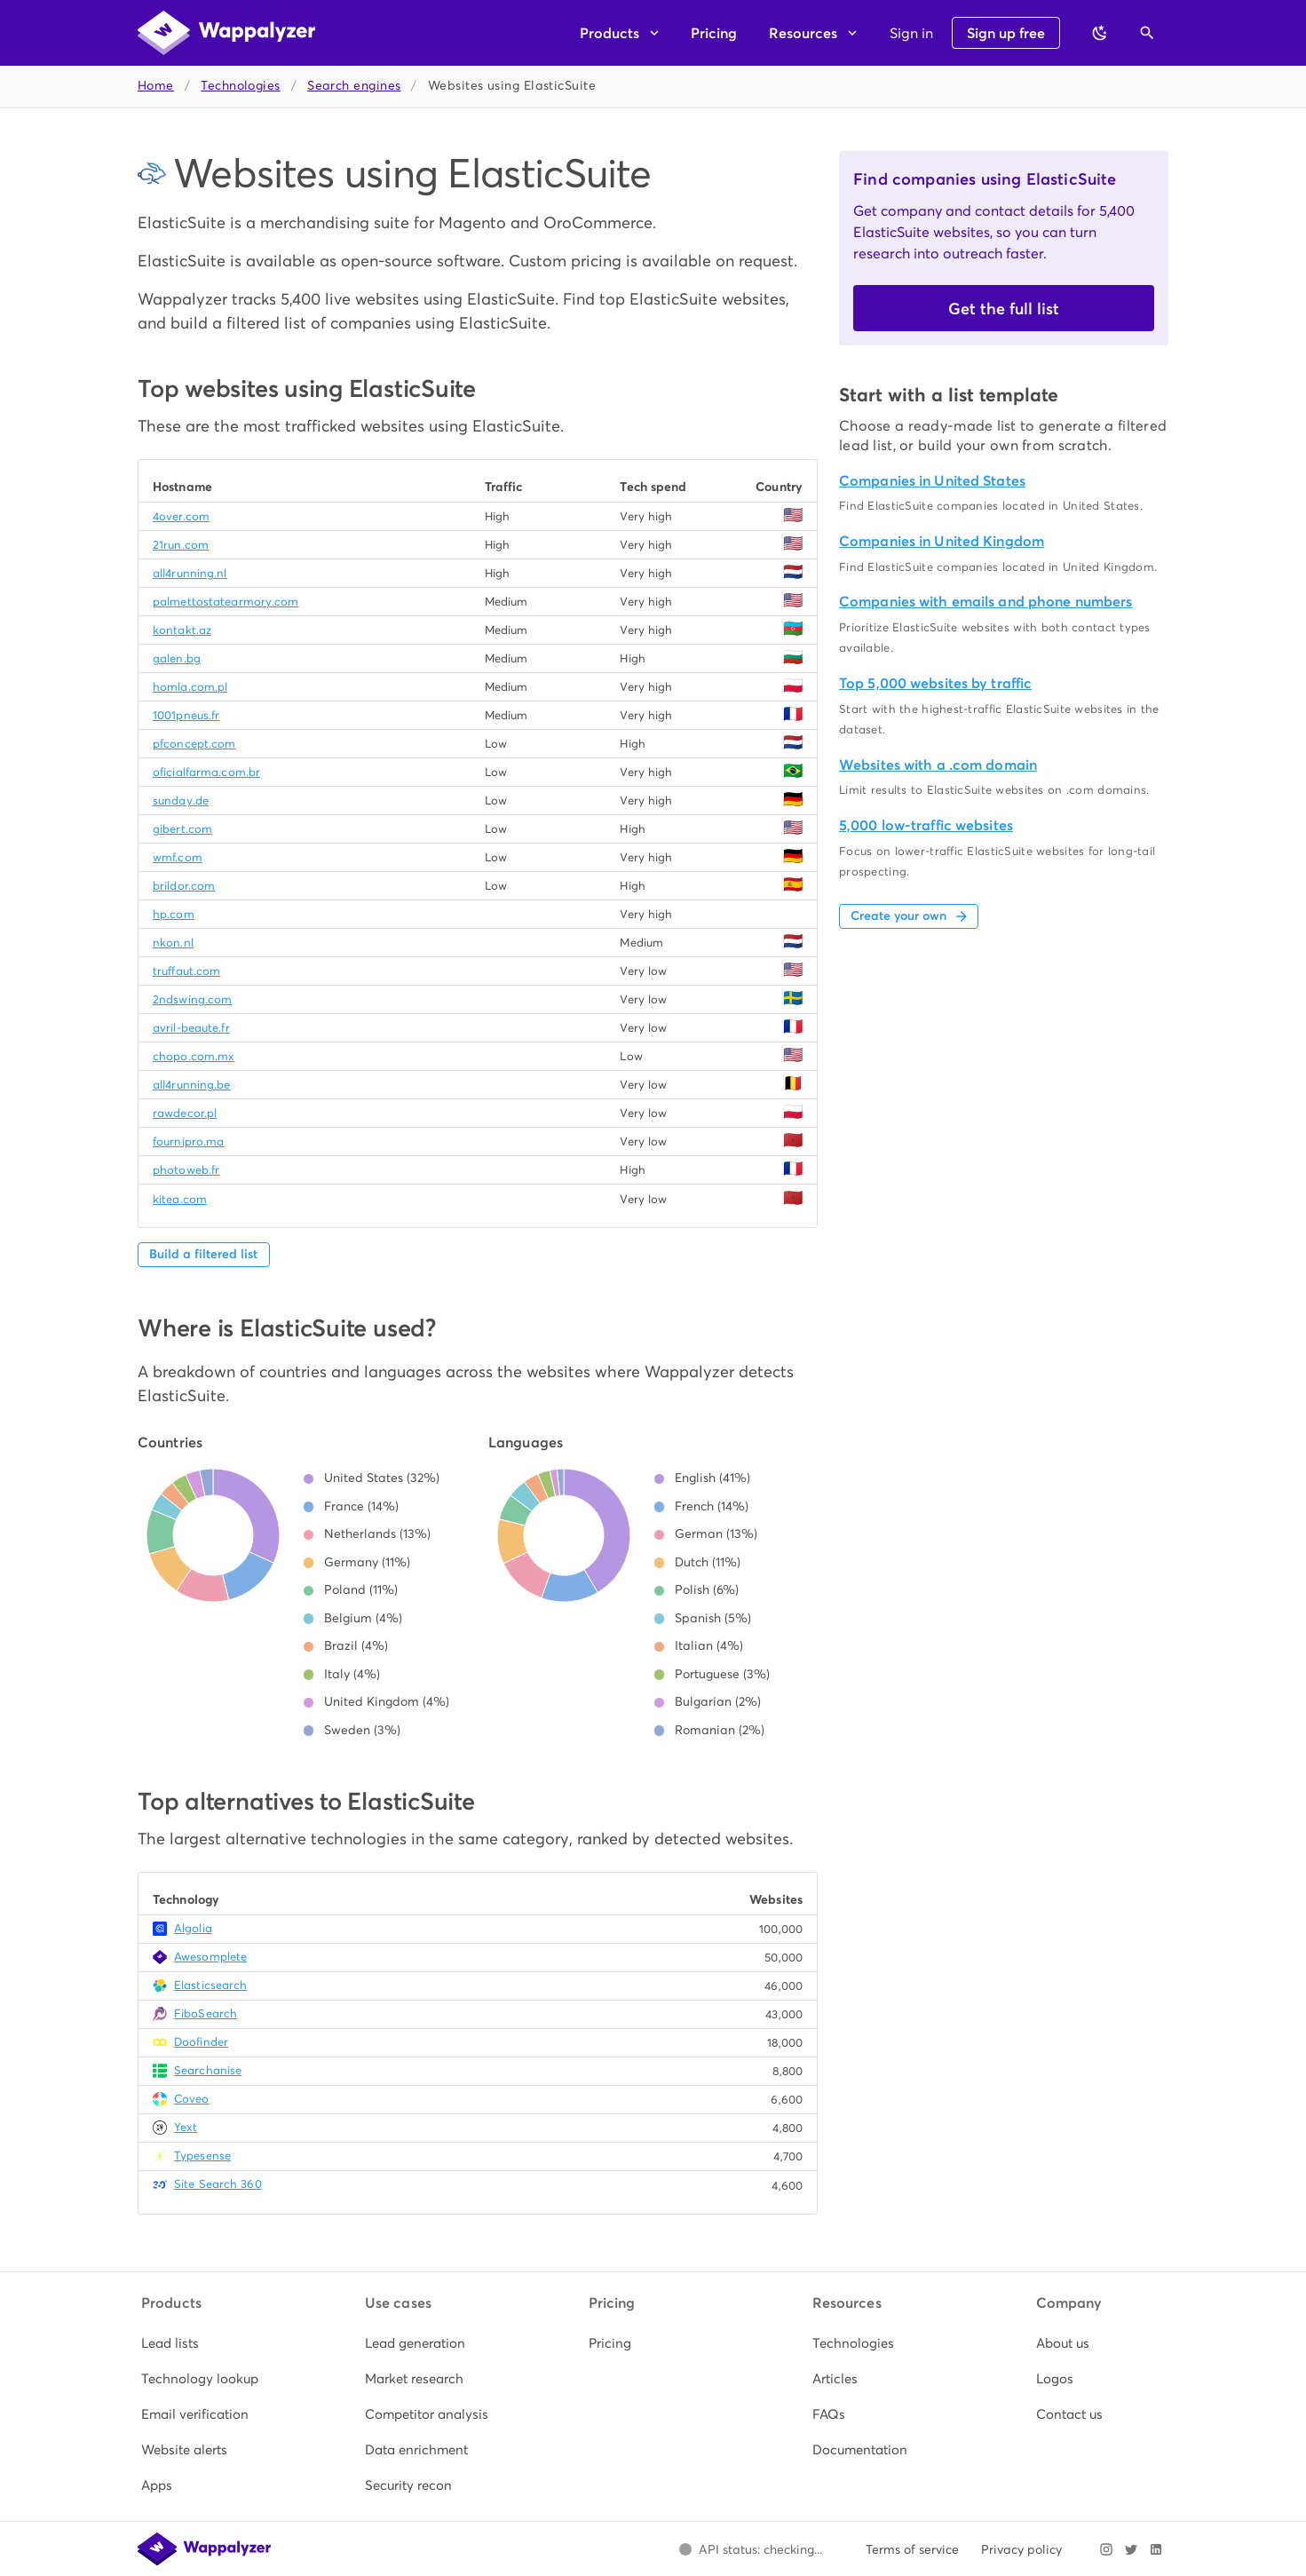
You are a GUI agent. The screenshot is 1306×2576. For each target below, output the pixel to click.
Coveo (192, 2098)
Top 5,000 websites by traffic (935, 683)
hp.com (173, 914)
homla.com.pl (190, 687)
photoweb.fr (186, 1170)
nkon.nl (173, 942)
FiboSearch (205, 2013)
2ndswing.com (192, 999)
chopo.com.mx (193, 1056)
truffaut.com (186, 971)
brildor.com (184, 885)
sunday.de (181, 800)
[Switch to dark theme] (1100, 33)
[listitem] (206, 2343)
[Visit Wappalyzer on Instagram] (1106, 2549)
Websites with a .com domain (938, 765)
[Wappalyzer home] (226, 33)
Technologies (240, 85)
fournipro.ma (188, 1141)
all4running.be (192, 1084)
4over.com (181, 516)
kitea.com (180, 1199)
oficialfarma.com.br (206, 772)
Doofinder (201, 2042)
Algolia (193, 1928)
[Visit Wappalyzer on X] (1131, 2549)
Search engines (353, 85)
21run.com (181, 544)
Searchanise (207, 2070)
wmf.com (177, 857)
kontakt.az (182, 630)
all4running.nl (190, 573)
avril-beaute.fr (191, 1027)
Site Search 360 (218, 2184)
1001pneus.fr (186, 715)
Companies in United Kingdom (941, 541)
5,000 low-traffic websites (926, 825)
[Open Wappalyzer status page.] (750, 2549)
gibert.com (182, 829)
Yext (185, 2127)
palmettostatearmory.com (226, 601)
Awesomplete (210, 1956)
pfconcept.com (194, 743)
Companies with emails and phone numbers (985, 601)
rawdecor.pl (185, 1113)
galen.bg (177, 658)
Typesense (202, 2155)
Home (156, 85)
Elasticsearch (210, 1985)
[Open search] (1147, 33)
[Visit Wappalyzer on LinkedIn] (1156, 2549)
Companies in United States (932, 480)
